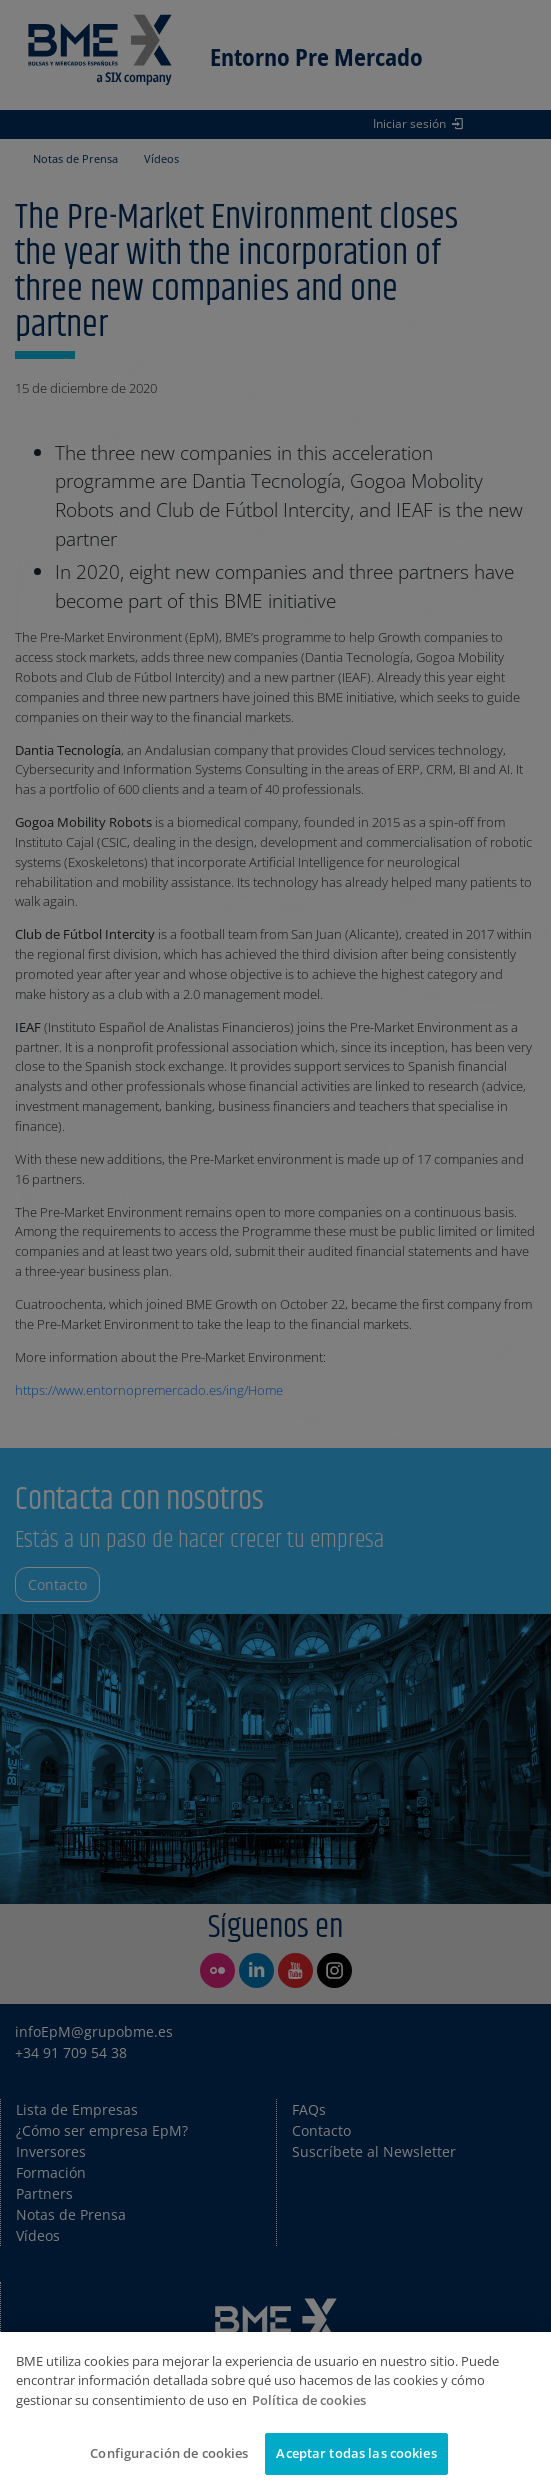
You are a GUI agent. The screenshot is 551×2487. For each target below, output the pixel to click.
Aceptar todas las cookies (356, 2453)
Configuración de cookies (169, 2453)
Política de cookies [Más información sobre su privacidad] (309, 2400)
